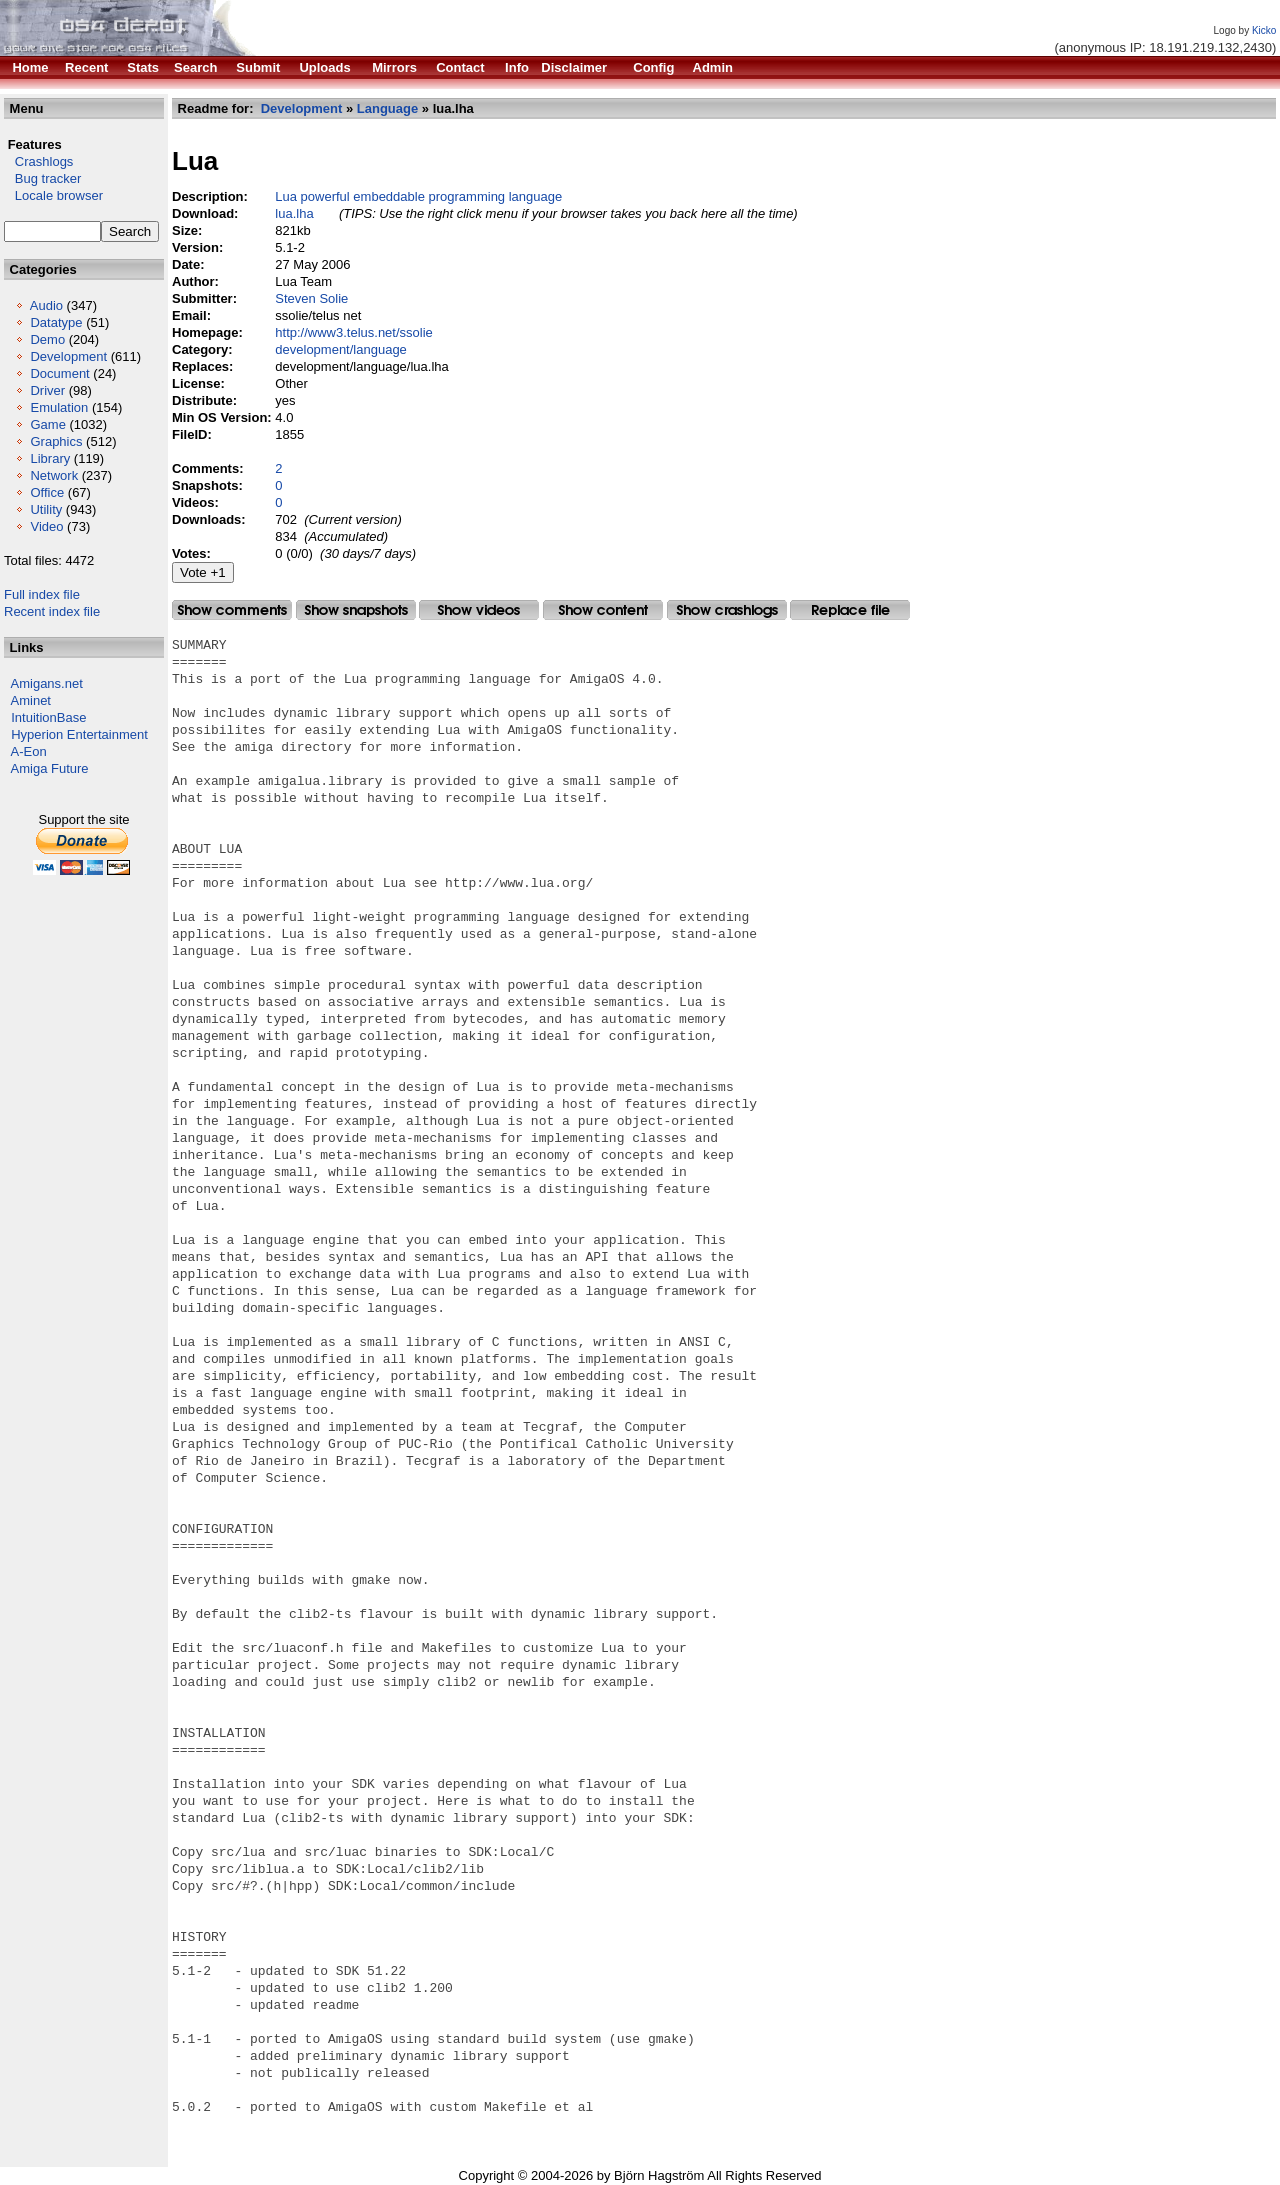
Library (50, 458)
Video (46, 526)
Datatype (56, 322)
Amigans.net (47, 683)
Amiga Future (50, 768)
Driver (47, 390)
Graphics (56, 441)
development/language (341, 349)
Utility (46, 509)
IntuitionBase (48, 717)
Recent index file (52, 611)
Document (59, 373)
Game (47, 424)
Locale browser (53, 195)
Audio (46, 305)
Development (68, 356)
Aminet (31, 700)
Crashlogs (38, 161)
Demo (47, 339)
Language (387, 108)
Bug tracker (42, 178)
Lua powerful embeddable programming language (418, 196)
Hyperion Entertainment (79, 734)
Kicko (1264, 30)
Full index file (42, 594)
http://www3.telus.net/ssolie (354, 332)
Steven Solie (311, 298)
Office (47, 492)
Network (54, 475)
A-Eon (29, 751)
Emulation (59, 407)
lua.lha (294, 213)
